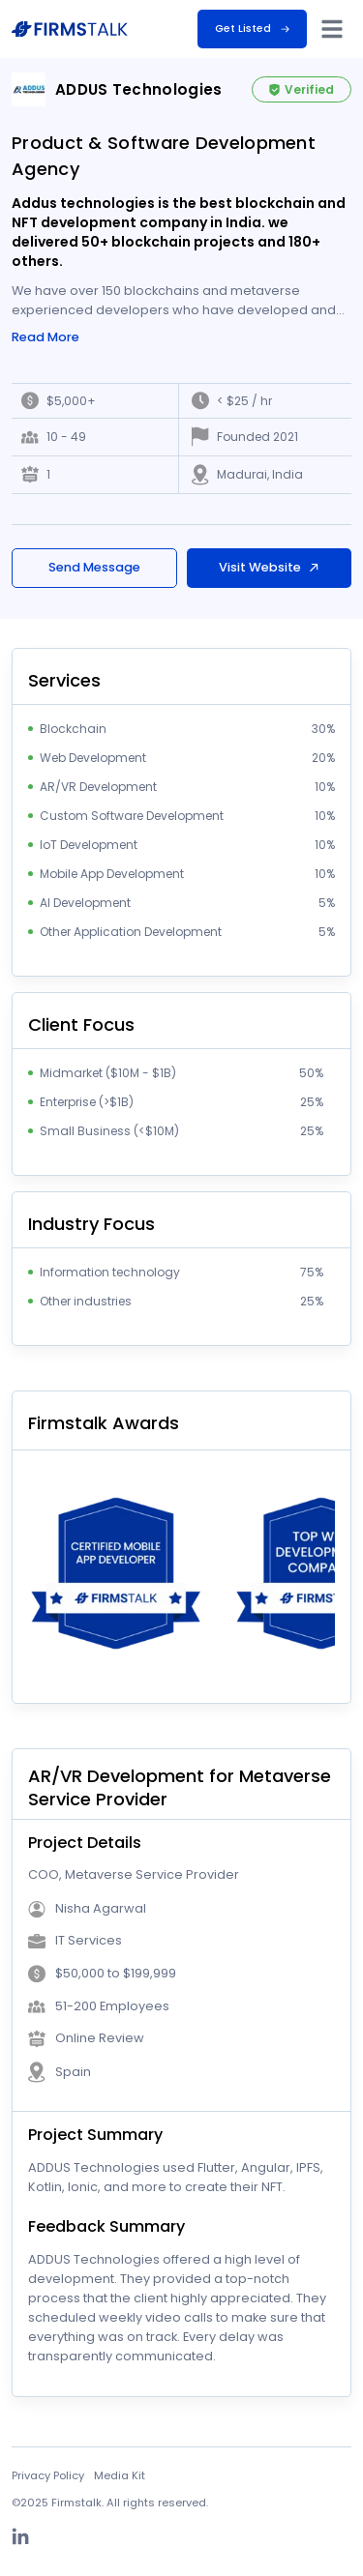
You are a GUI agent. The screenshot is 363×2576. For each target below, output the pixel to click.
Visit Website (270, 567)
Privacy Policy (48, 2476)
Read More (45, 338)
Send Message (94, 567)
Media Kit (119, 2476)
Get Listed (252, 28)
